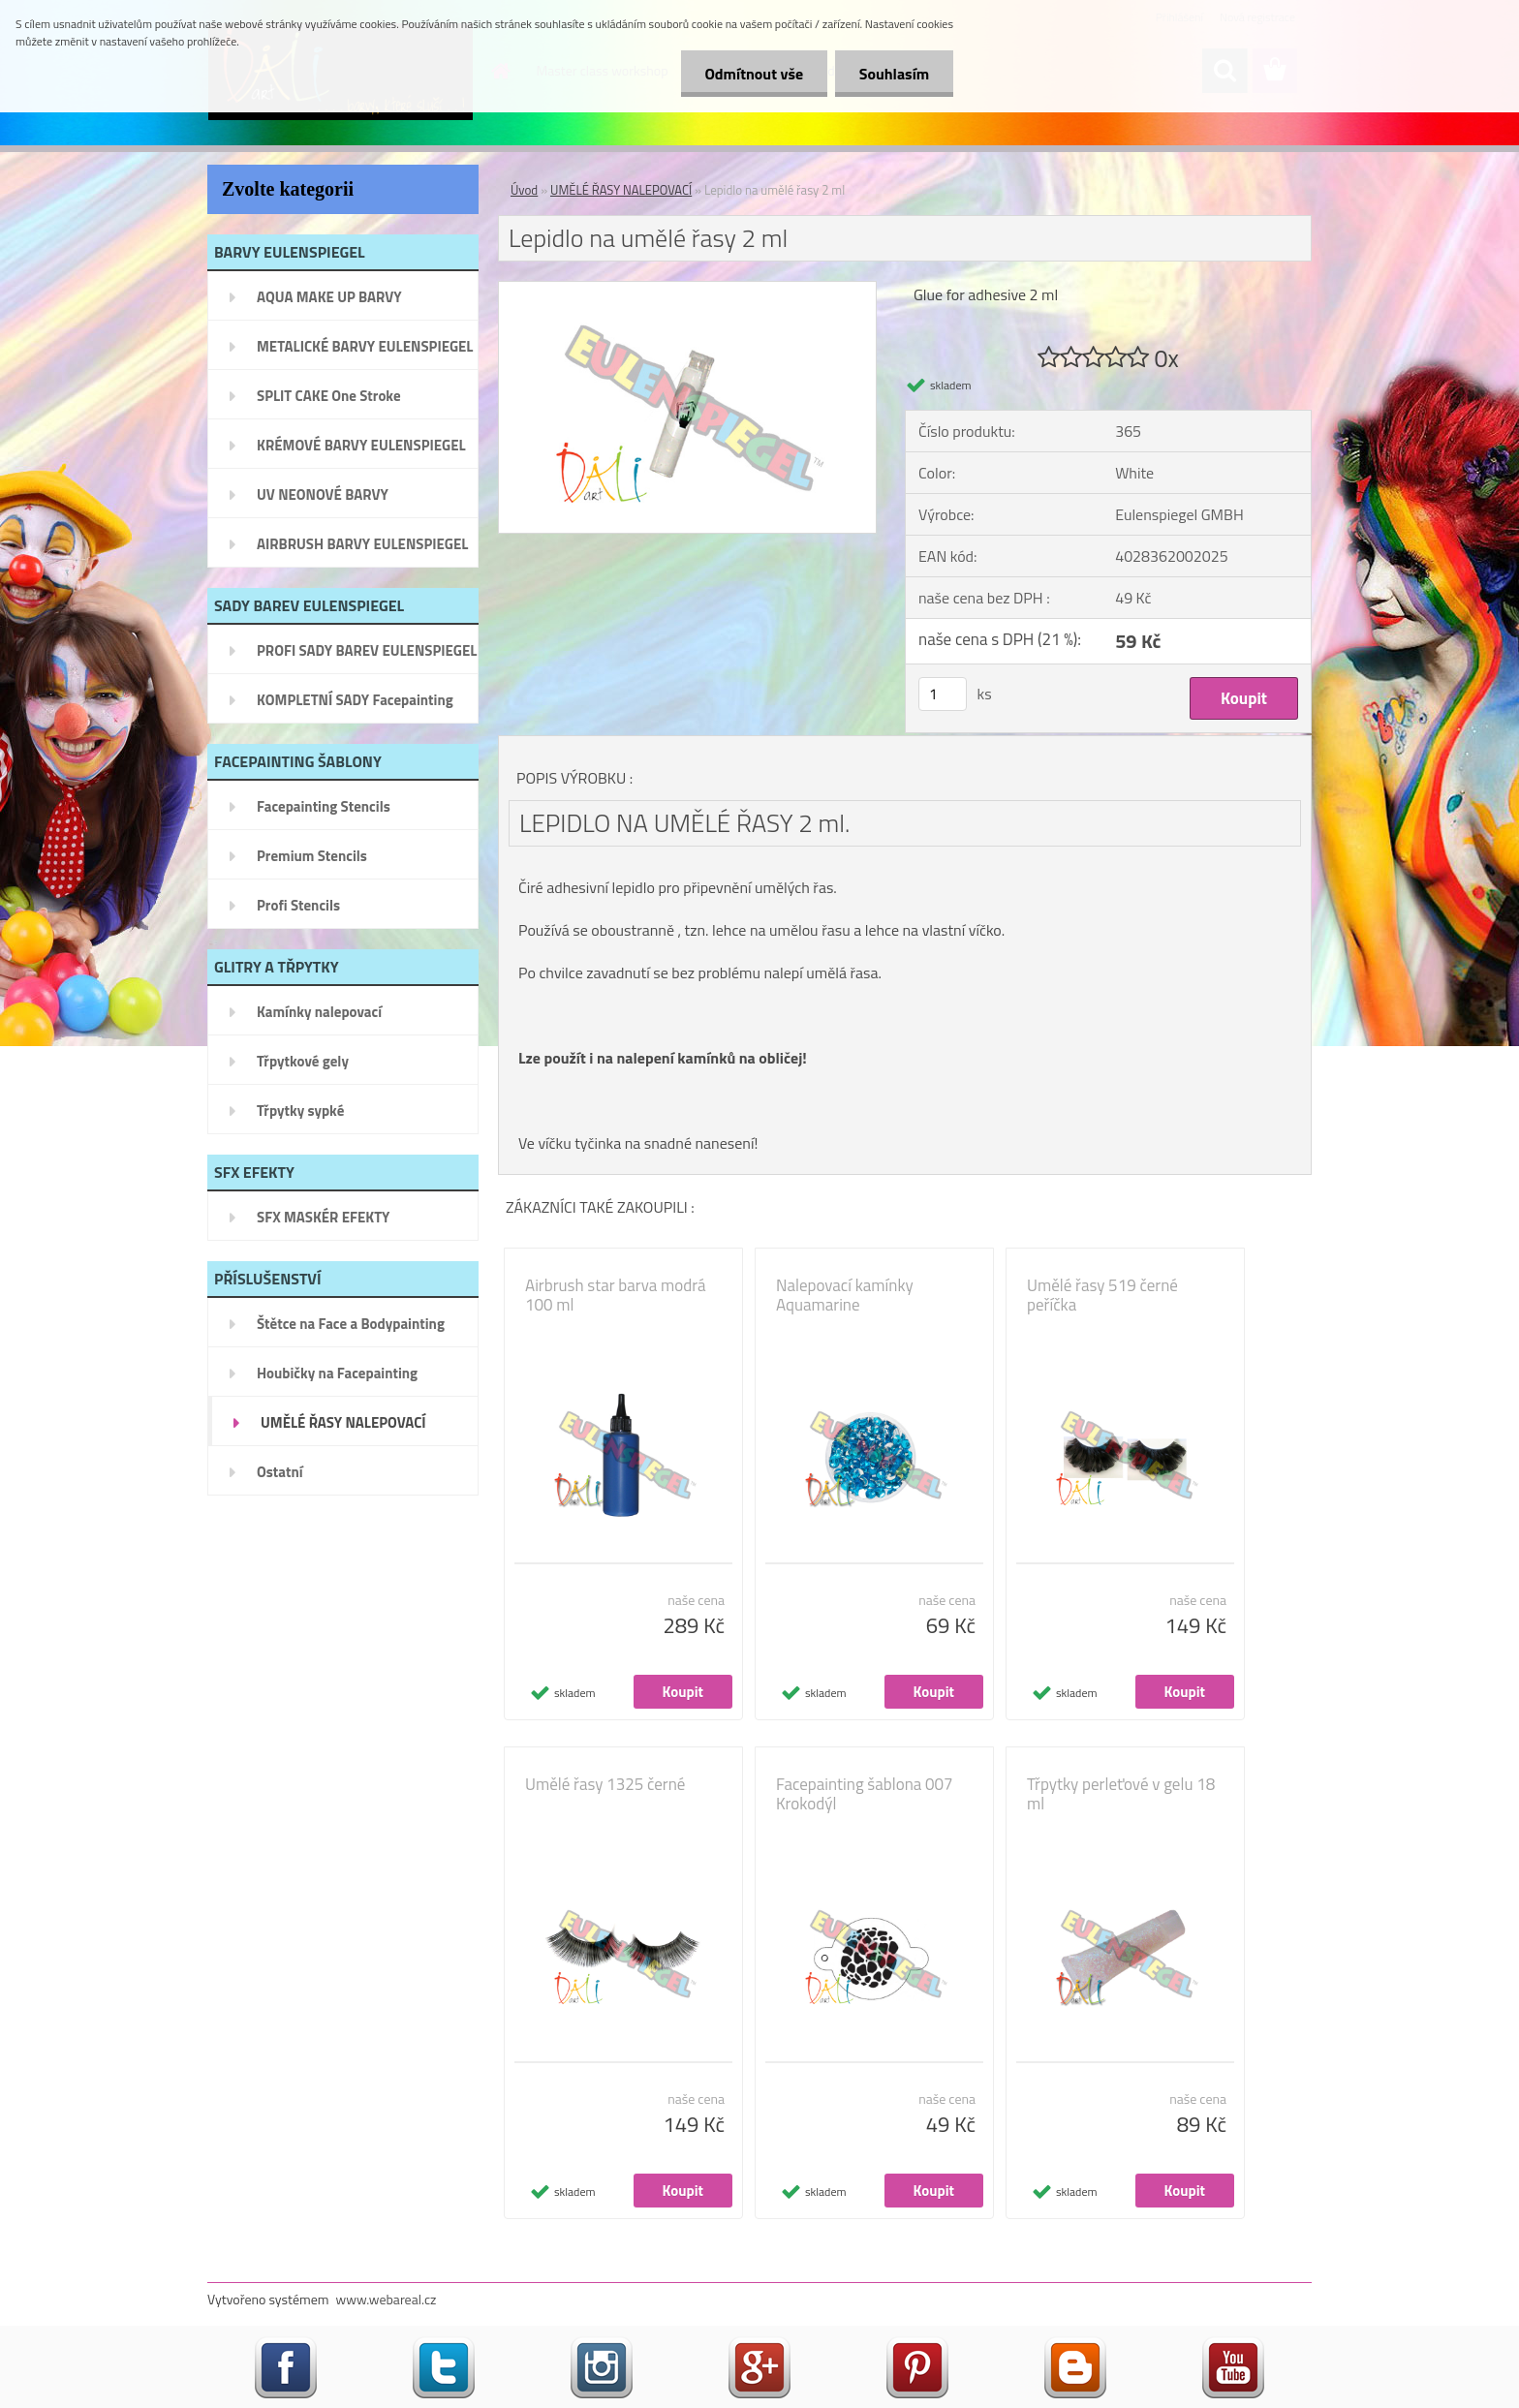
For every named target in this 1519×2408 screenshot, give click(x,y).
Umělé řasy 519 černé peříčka (1102, 1295)
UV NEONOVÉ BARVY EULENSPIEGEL (322, 500)
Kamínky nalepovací (319, 1012)
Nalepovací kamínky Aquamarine (845, 1295)
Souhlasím (893, 73)
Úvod (524, 190)
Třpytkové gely (303, 1061)
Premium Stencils (312, 856)
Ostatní (280, 1472)
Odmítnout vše (753, 73)
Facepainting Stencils (323, 806)
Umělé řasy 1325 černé (605, 1784)
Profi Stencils (298, 905)
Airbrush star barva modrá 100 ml (615, 1295)
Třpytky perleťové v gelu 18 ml (1121, 1794)
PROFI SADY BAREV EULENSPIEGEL (367, 650)
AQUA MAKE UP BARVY (329, 297)
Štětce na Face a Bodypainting (351, 1323)
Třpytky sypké (300, 1110)
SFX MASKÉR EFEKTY (323, 1217)
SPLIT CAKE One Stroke (329, 396)
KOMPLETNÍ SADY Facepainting (355, 700)
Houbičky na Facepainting (337, 1373)
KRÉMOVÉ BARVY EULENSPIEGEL (361, 445)
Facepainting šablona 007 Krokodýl (864, 1794)
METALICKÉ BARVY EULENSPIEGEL (365, 346)
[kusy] (942, 694)
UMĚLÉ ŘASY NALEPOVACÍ (343, 1422)
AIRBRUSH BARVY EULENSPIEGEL (362, 544)
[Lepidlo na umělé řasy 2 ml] (687, 289)
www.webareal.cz (386, 2299)
